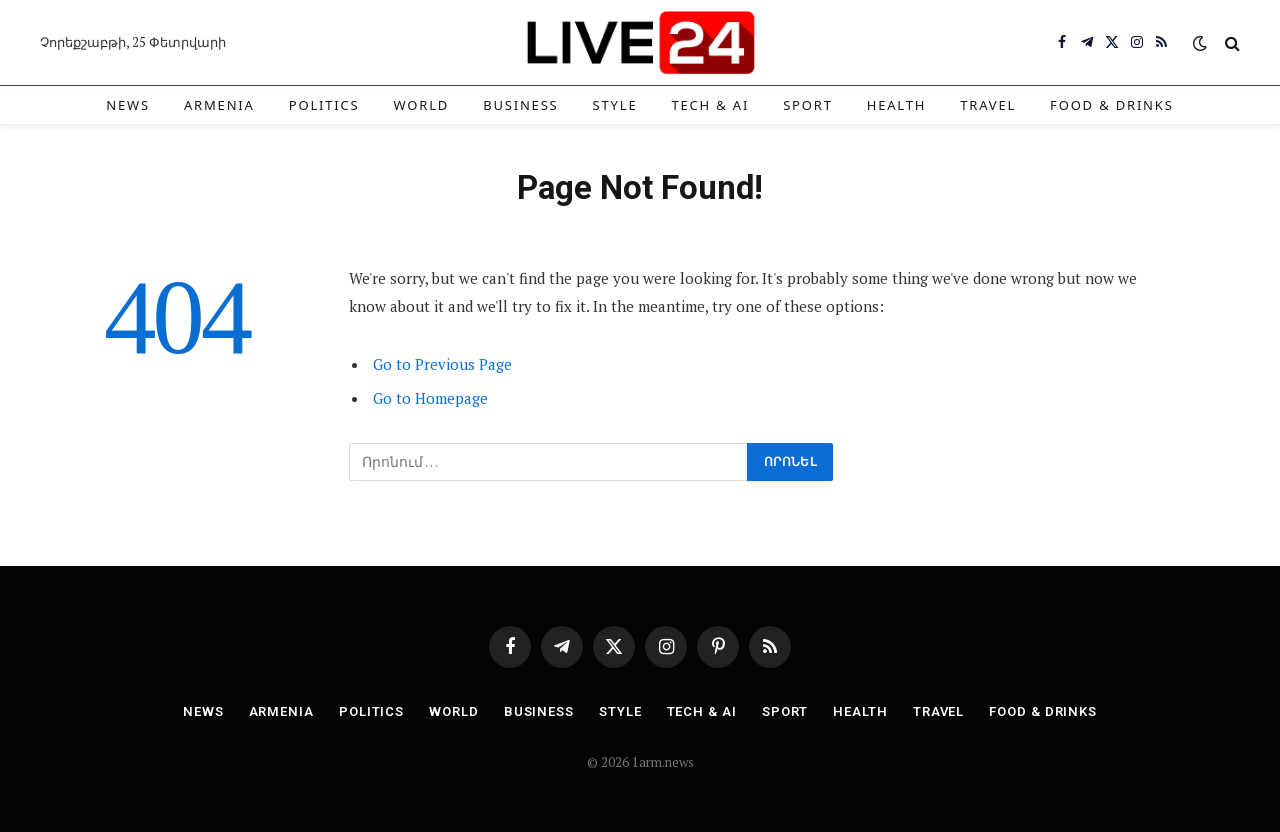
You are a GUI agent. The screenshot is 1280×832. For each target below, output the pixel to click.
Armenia (219, 105)
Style (615, 105)
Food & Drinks (1112, 105)
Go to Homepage (430, 398)
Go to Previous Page (442, 364)
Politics (324, 105)
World (422, 105)
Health (897, 105)
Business (520, 105)
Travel (988, 105)
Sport (808, 105)
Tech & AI (710, 105)
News (128, 105)
